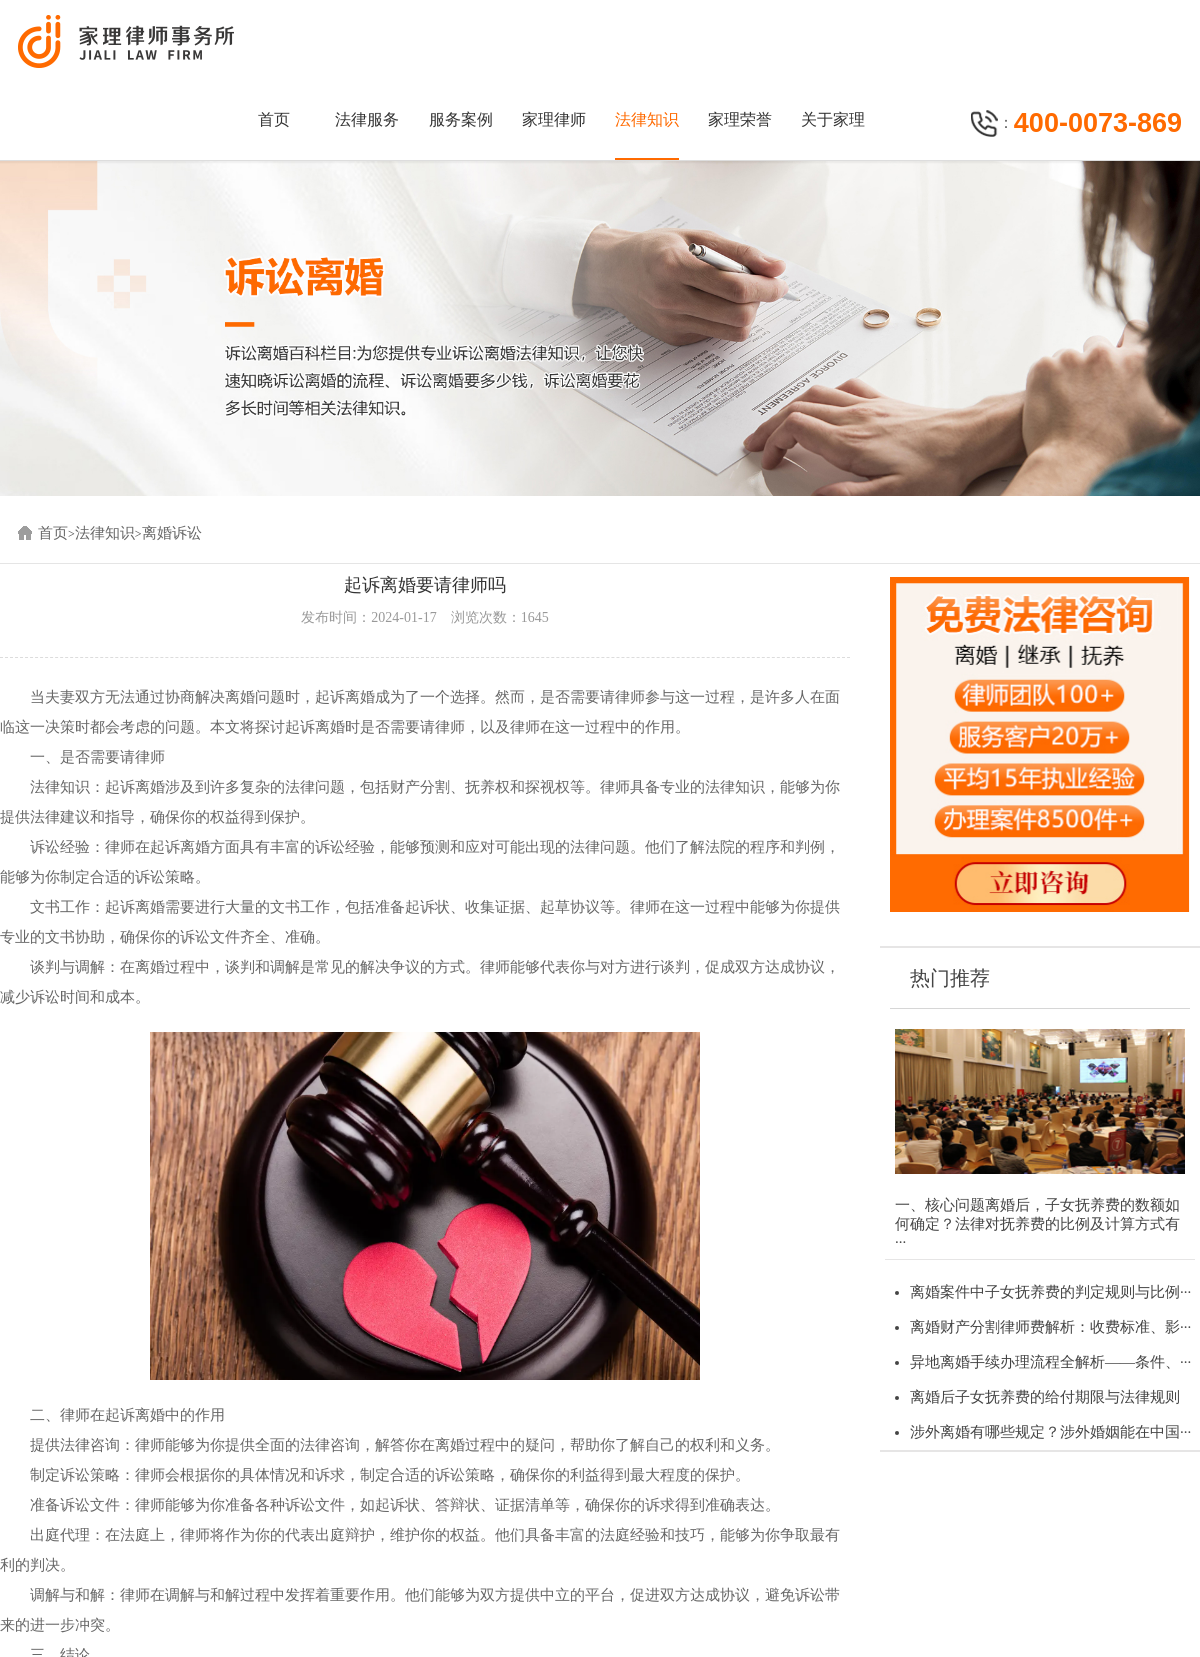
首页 (274, 119)
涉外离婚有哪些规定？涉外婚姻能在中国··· (1050, 1432)
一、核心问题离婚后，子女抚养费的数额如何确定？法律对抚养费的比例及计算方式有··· (1037, 1223)
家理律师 (554, 119)
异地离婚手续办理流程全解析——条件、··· (1050, 1362)
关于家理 (833, 119)
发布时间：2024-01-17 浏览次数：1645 (424, 617)
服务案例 (461, 119)
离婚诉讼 (172, 533)
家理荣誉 (740, 119)
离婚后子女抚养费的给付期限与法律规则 (1045, 1397)
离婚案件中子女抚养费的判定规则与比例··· (1050, 1292)
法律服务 (367, 119)
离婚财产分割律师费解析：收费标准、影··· (1050, 1327)
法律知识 (647, 119)
